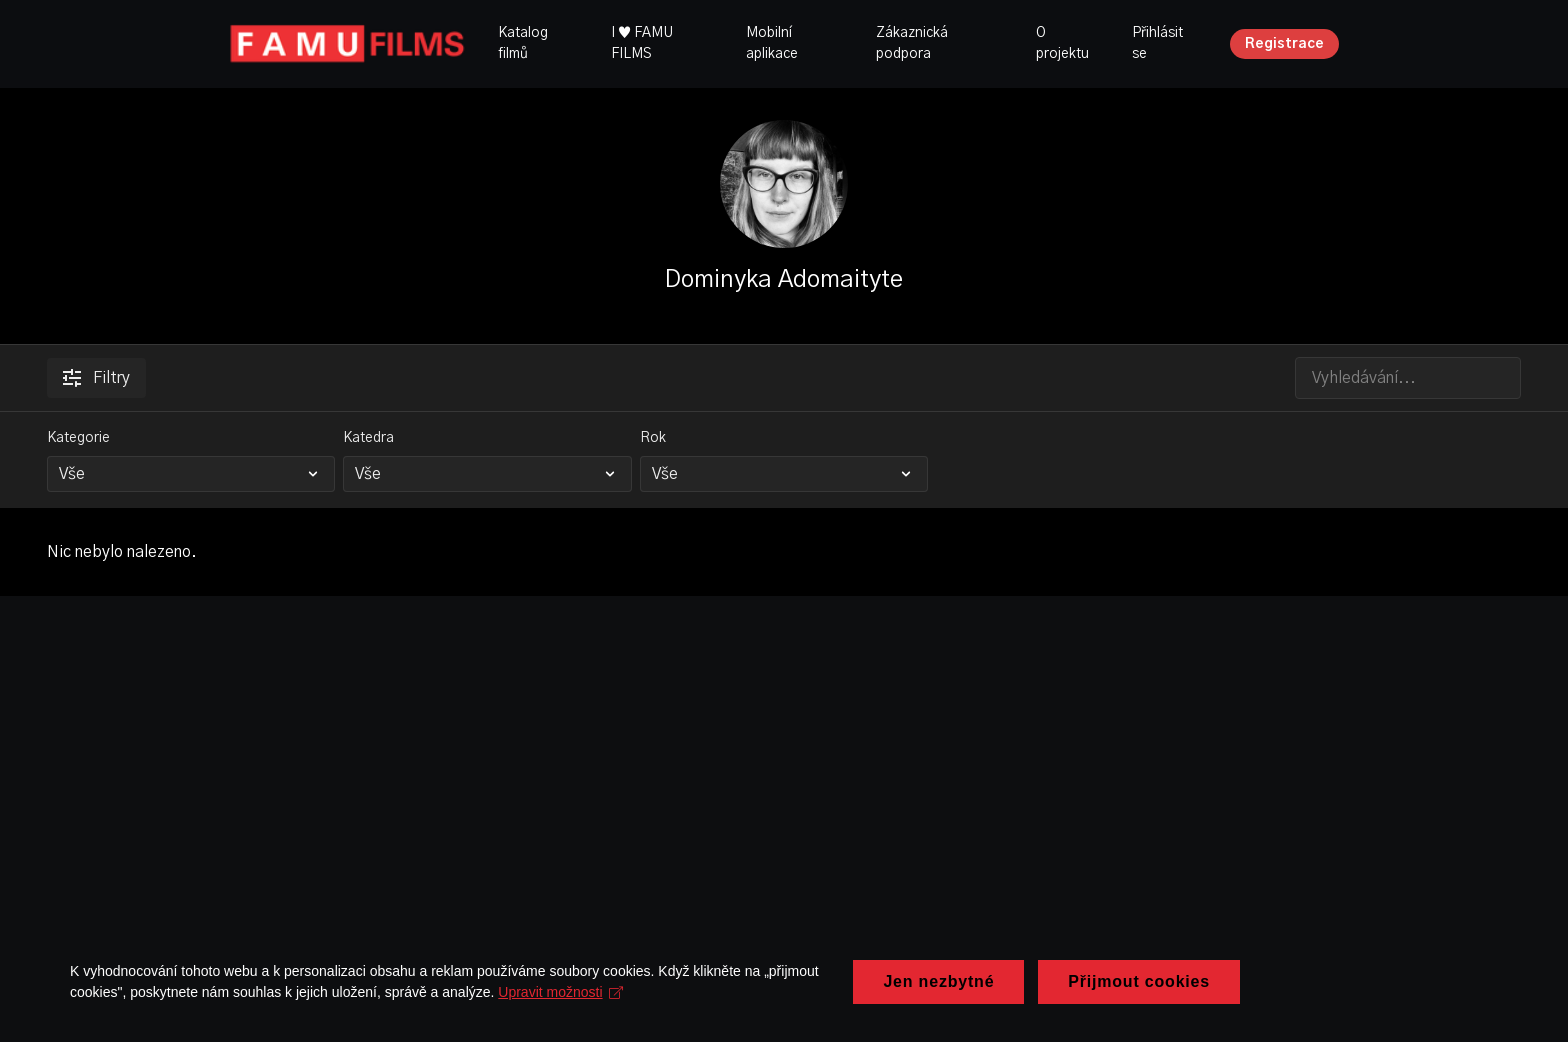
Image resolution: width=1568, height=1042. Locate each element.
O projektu (1062, 43)
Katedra (368, 438)
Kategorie (78, 438)
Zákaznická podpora (912, 43)
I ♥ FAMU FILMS (642, 43)
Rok (653, 438)
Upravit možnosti (560, 1018)
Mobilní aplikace (772, 43)
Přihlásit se (1157, 43)
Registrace (1284, 44)
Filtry (96, 378)
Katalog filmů (523, 43)
